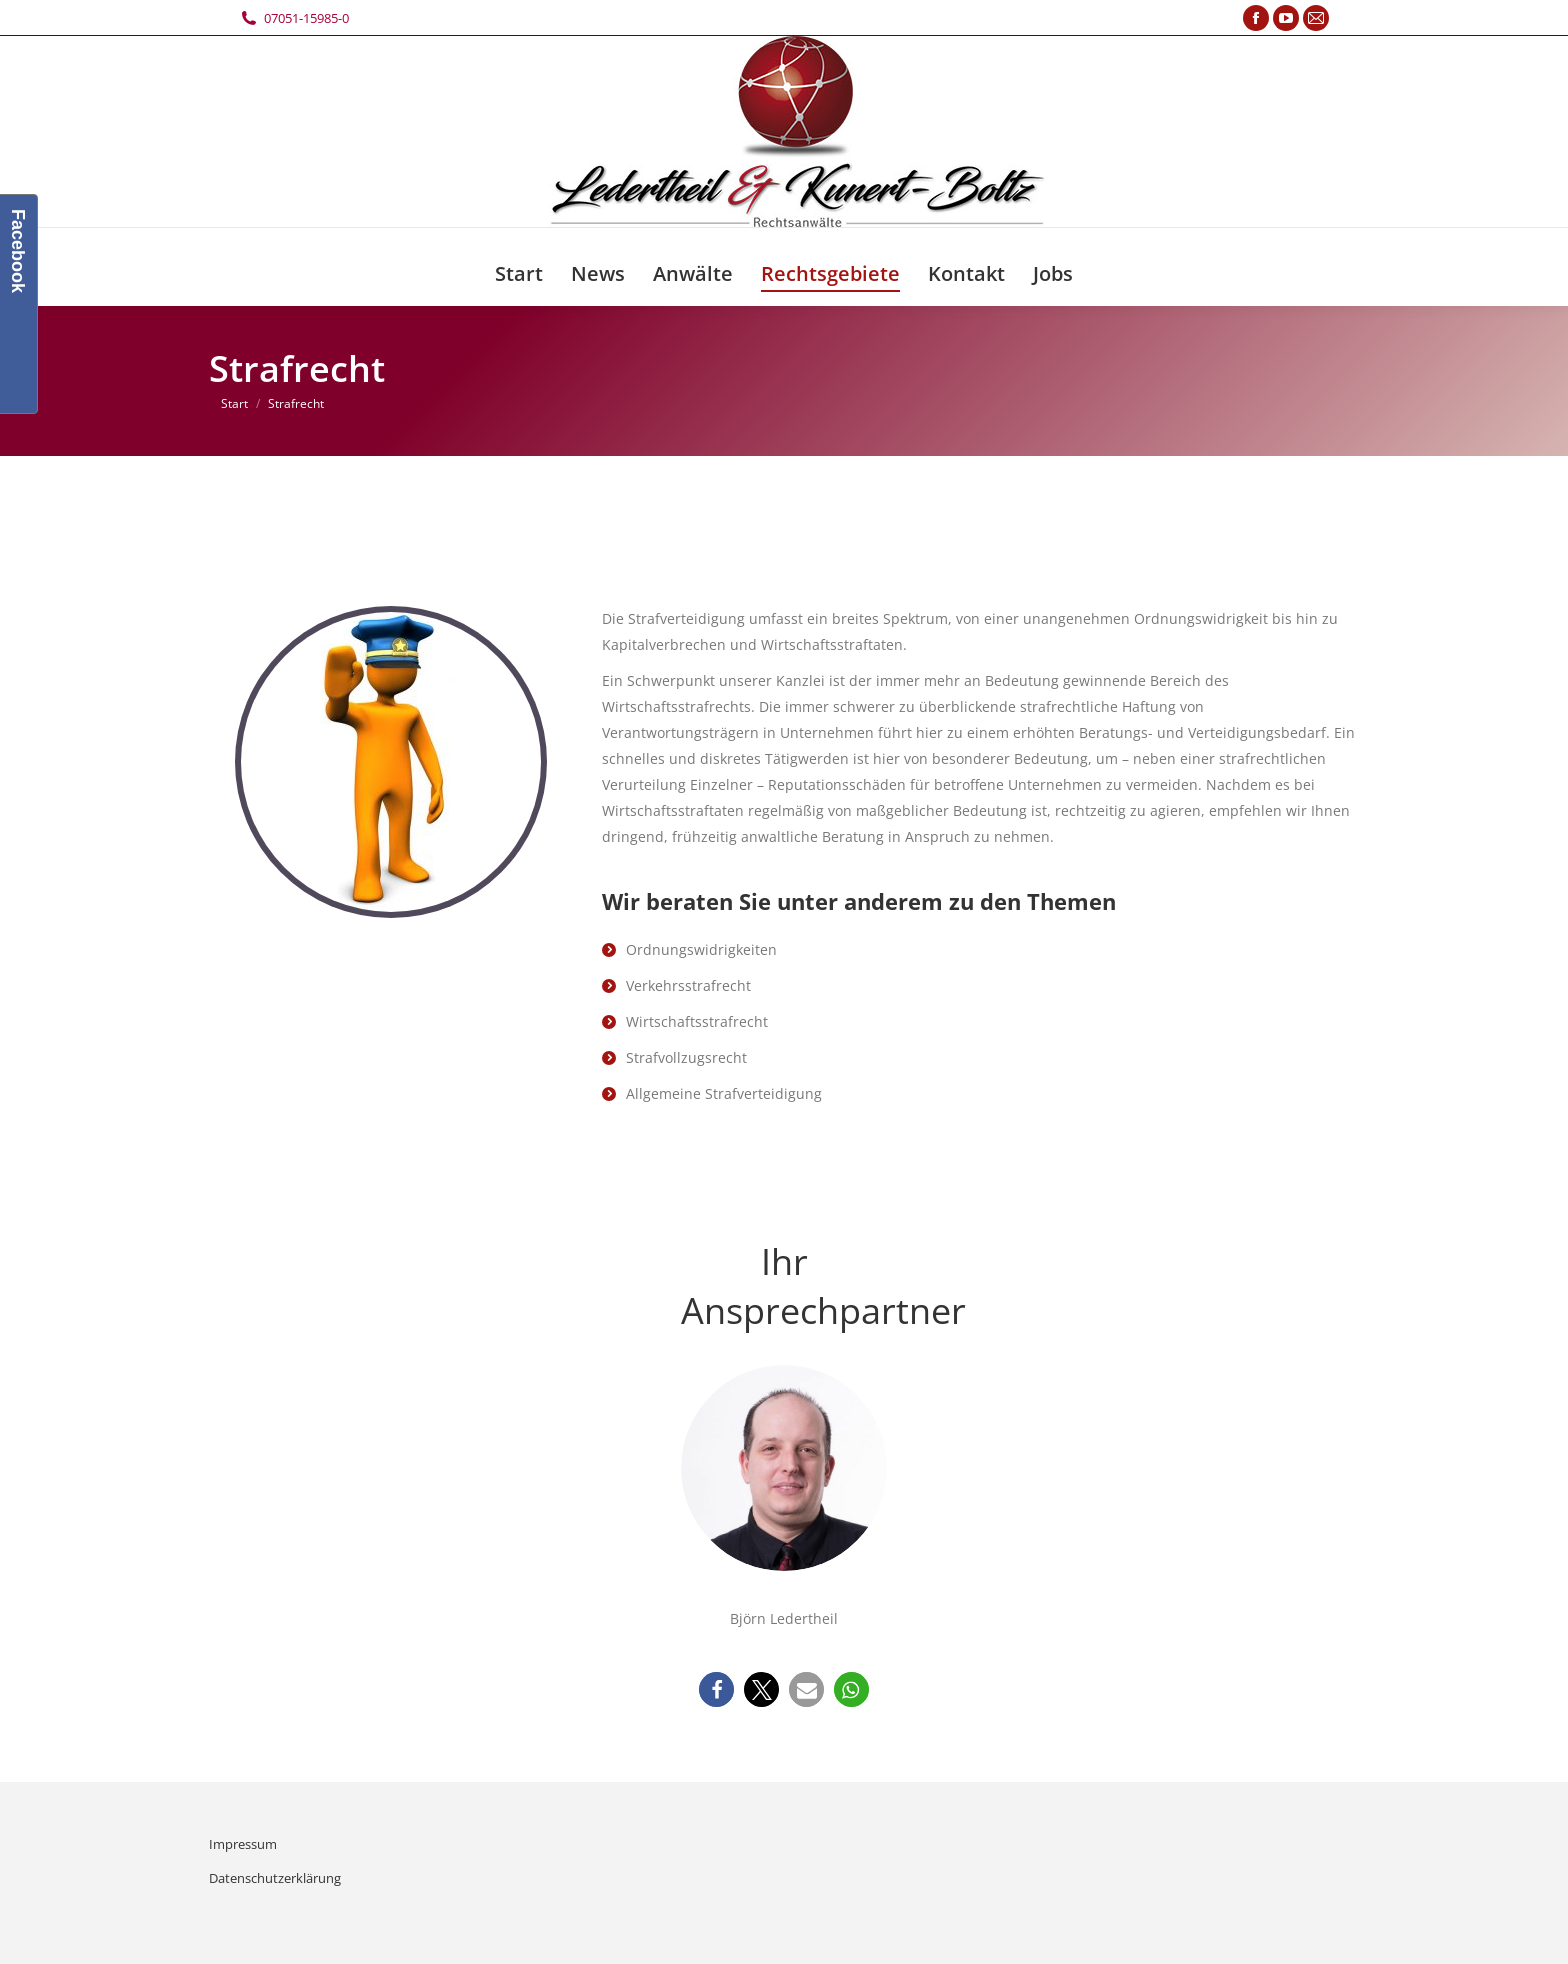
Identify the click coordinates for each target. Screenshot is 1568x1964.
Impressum (243, 1844)
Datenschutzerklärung (275, 1878)
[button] (716, 1689)
